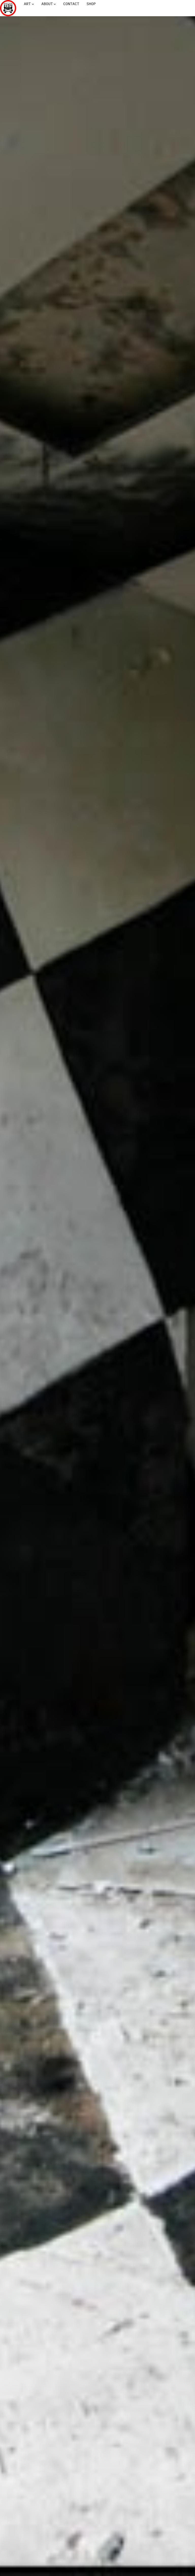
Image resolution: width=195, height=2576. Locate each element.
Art (27, 3)
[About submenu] (55, 4)
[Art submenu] (33, 4)
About (47, 3)
